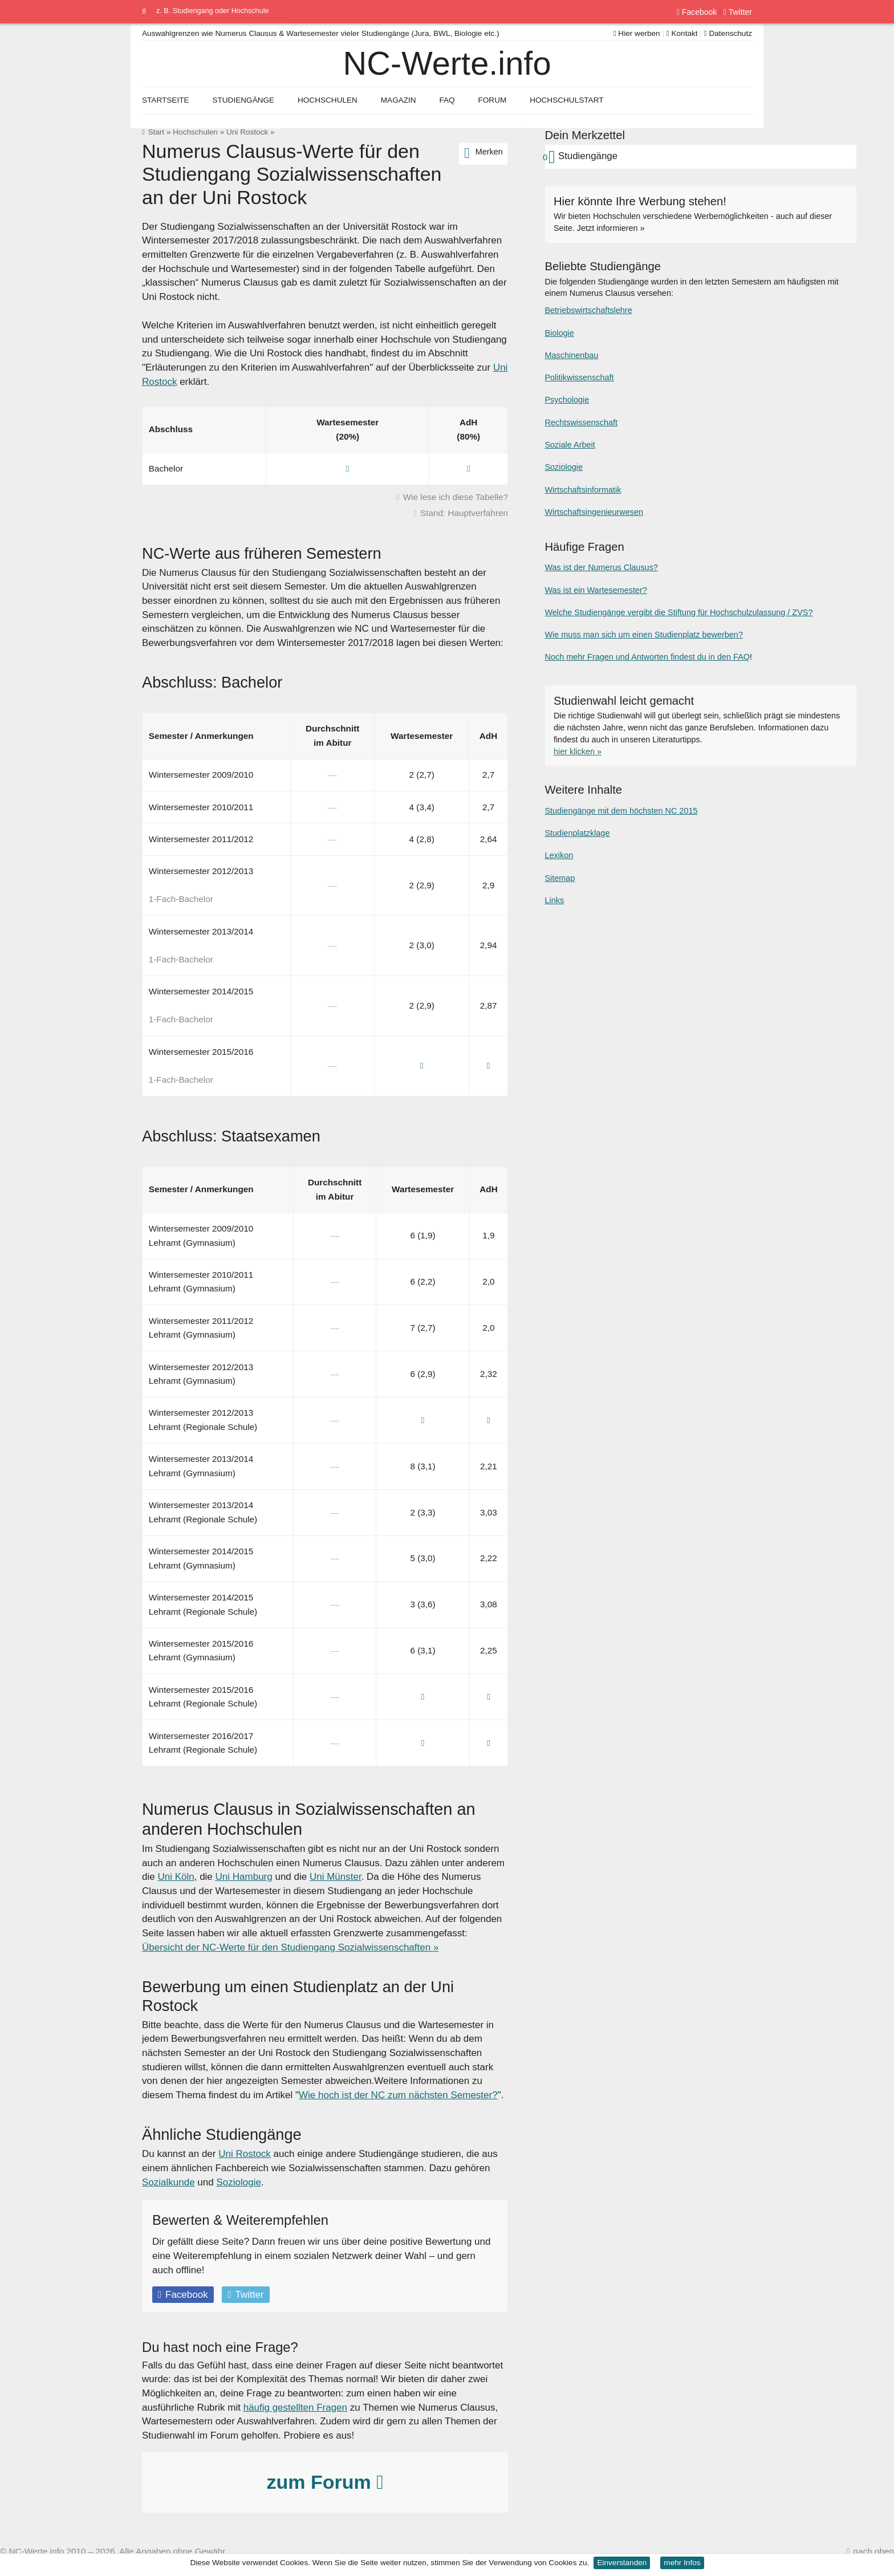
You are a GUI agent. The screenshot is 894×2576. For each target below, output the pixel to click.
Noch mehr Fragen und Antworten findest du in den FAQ (647, 656)
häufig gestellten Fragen (295, 2407)
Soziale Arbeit (569, 444)
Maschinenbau (571, 355)
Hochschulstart (566, 100)
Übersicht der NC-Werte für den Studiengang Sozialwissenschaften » (290, 1947)
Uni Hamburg (244, 1876)
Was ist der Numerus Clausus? (600, 567)
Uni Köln (175, 1876)
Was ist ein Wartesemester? (595, 590)
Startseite (165, 100)
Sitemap (559, 878)
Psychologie (566, 399)
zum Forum (324, 2482)
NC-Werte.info (447, 63)
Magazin (398, 100)
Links (554, 900)
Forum (492, 100)
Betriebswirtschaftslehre (588, 310)
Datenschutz (728, 33)
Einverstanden (622, 2562)
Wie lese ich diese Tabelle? (455, 497)
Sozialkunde (168, 2182)
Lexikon (558, 855)
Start (156, 132)
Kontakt (682, 33)
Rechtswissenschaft (580, 422)
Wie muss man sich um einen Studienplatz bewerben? (643, 634)
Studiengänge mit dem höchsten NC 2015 (620, 810)
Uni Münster (335, 1876)
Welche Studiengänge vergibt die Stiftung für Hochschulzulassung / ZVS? (678, 612)
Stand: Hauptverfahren (464, 513)
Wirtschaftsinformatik (582, 489)
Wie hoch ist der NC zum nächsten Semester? (398, 2095)
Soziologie (238, 2182)
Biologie (559, 333)
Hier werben (636, 33)
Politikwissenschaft (578, 377)
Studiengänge (243, 100)
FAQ (446, 100)
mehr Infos (682, 2562)
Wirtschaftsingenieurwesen (593, 512)
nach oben (874, 2551)
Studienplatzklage (576, 833)
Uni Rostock (247, 132)
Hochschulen (195, 132)
